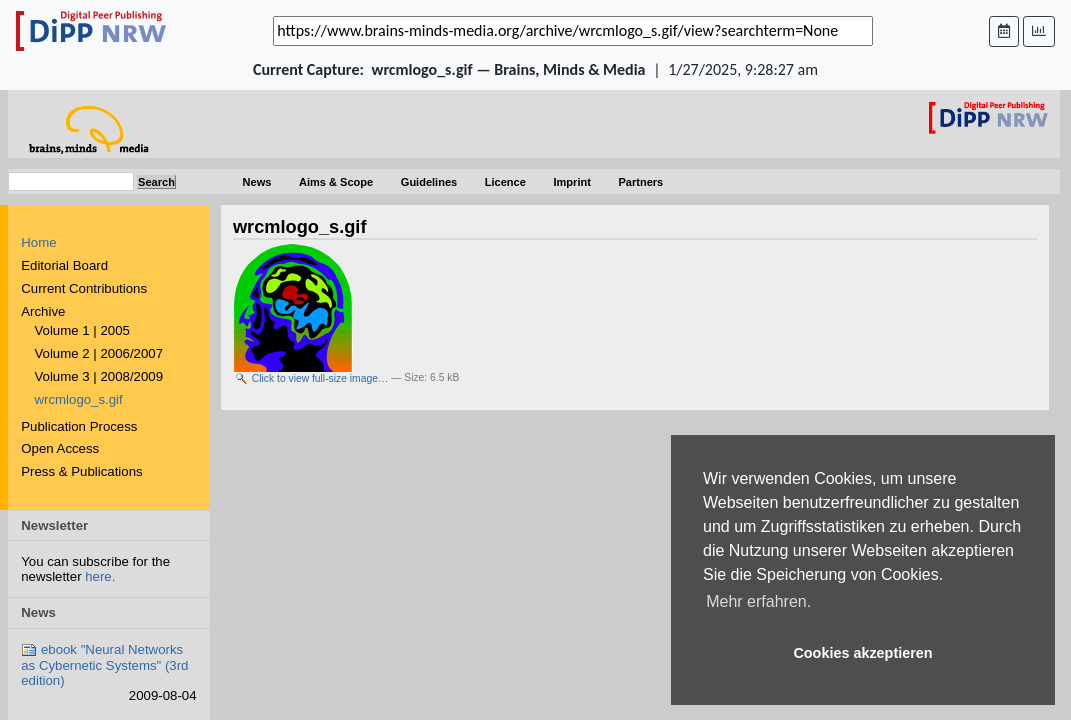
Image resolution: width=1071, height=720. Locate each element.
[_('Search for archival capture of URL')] (573, 31)
